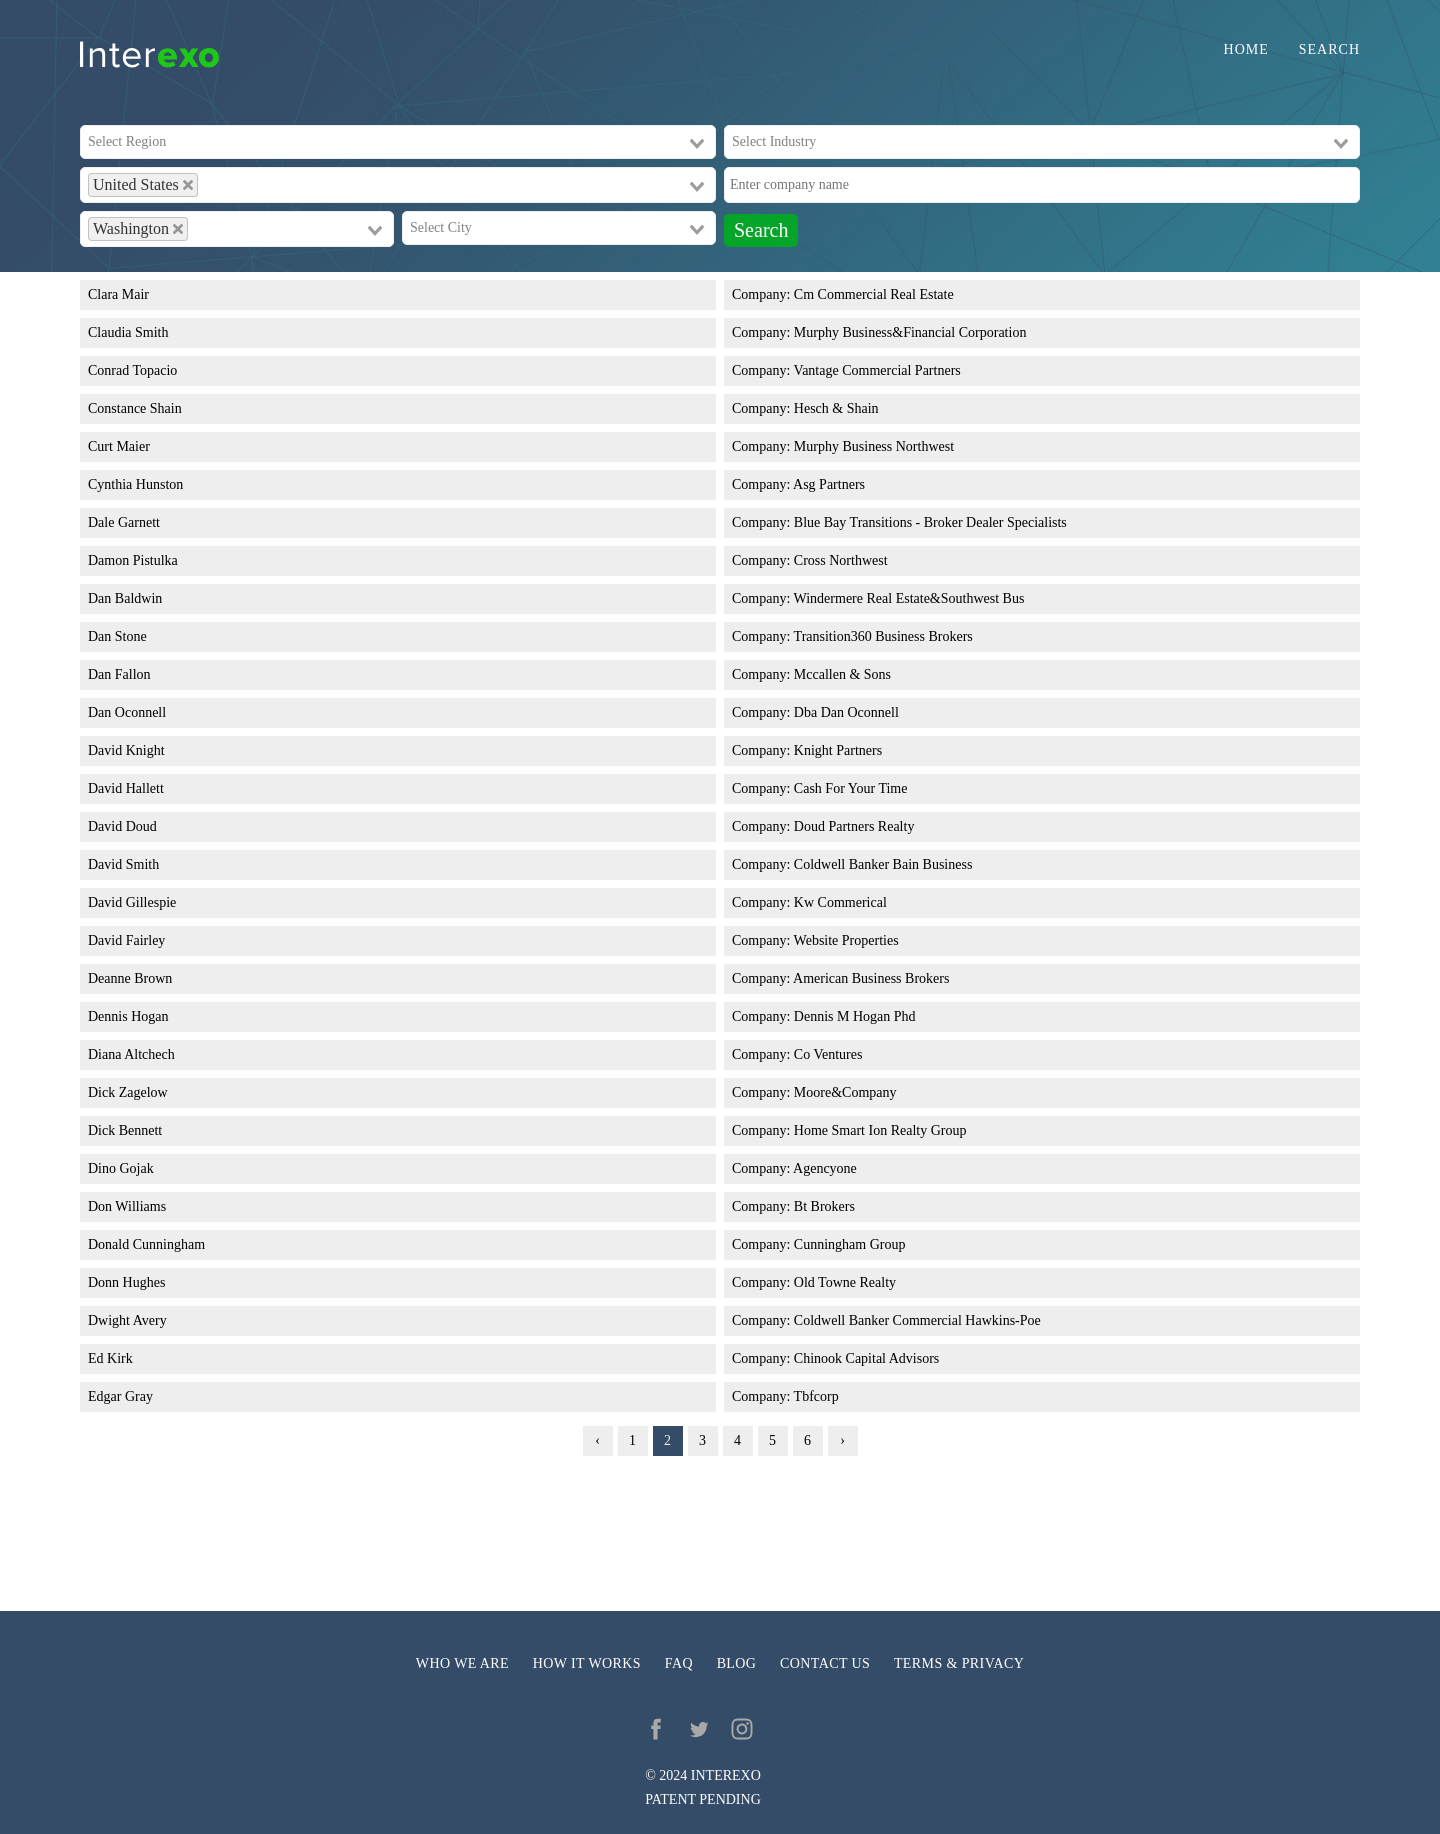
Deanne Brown (130, 978)
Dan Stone (117, 636)
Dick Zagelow (128, 1092)
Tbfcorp (816, 1396)
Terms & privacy (959, 1663)
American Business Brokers (871, 978)
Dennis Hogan (128, 1016)
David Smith (123, 864)
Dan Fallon (119, 674)
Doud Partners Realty (854, 826)
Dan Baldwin (125, 598)
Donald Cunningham (146, 1244)
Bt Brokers (824, 1206)
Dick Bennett (125, 1130)
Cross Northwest (841, 560)
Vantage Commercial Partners (877, 370)
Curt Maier (119, 446)
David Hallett (126, 788)
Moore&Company (845, 1092)
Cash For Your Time (851, 788)
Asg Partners (829, 484)
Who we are (462, 1663)
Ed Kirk (110, 1358)
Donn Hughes (126, 1282)
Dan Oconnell (127, 712)
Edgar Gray (120, 1396)
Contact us (825, 1663)
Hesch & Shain (836, 408)
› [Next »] (842, 1440)
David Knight (126, 750)
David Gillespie (132, 902)
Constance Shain (135, 408)
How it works (587, 1663)
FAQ (679, 1663)
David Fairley (126, 940)
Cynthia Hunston (135, 484)
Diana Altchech (131, 1054)
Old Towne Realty (845, 1282)
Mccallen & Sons (842, 674)
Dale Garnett (124, 522)
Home (1246, 50)
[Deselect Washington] (178, 229)
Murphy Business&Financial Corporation (910, 332)
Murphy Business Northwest (874, 446)
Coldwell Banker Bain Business (883, 864)
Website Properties (846, 940)
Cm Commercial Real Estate (874, 294)
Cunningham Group (850, 1244)
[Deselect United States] (188, 185)
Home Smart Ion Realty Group (880, 1130)
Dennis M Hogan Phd (855, 1016)
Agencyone (825, 1168)
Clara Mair (118, 294)
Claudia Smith (128, 332)
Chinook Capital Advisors (866, 1358)
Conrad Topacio (132, 370)
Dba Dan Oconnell (846, 712)
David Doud (122, 826)
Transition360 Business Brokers (883, 636)
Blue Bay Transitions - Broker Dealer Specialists (930, 522)
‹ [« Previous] (597, 1440)
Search (1329, 50)
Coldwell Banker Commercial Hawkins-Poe (917, 1320)
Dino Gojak (121, 1168)
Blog (737, 1663)
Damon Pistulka (133, 560)
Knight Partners (838, 750)
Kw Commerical (840, 902)
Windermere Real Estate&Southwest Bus (909, 598)
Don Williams (127, 1206)
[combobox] (398, 142)
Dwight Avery (127, 1320)
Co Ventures (828, 1054)
